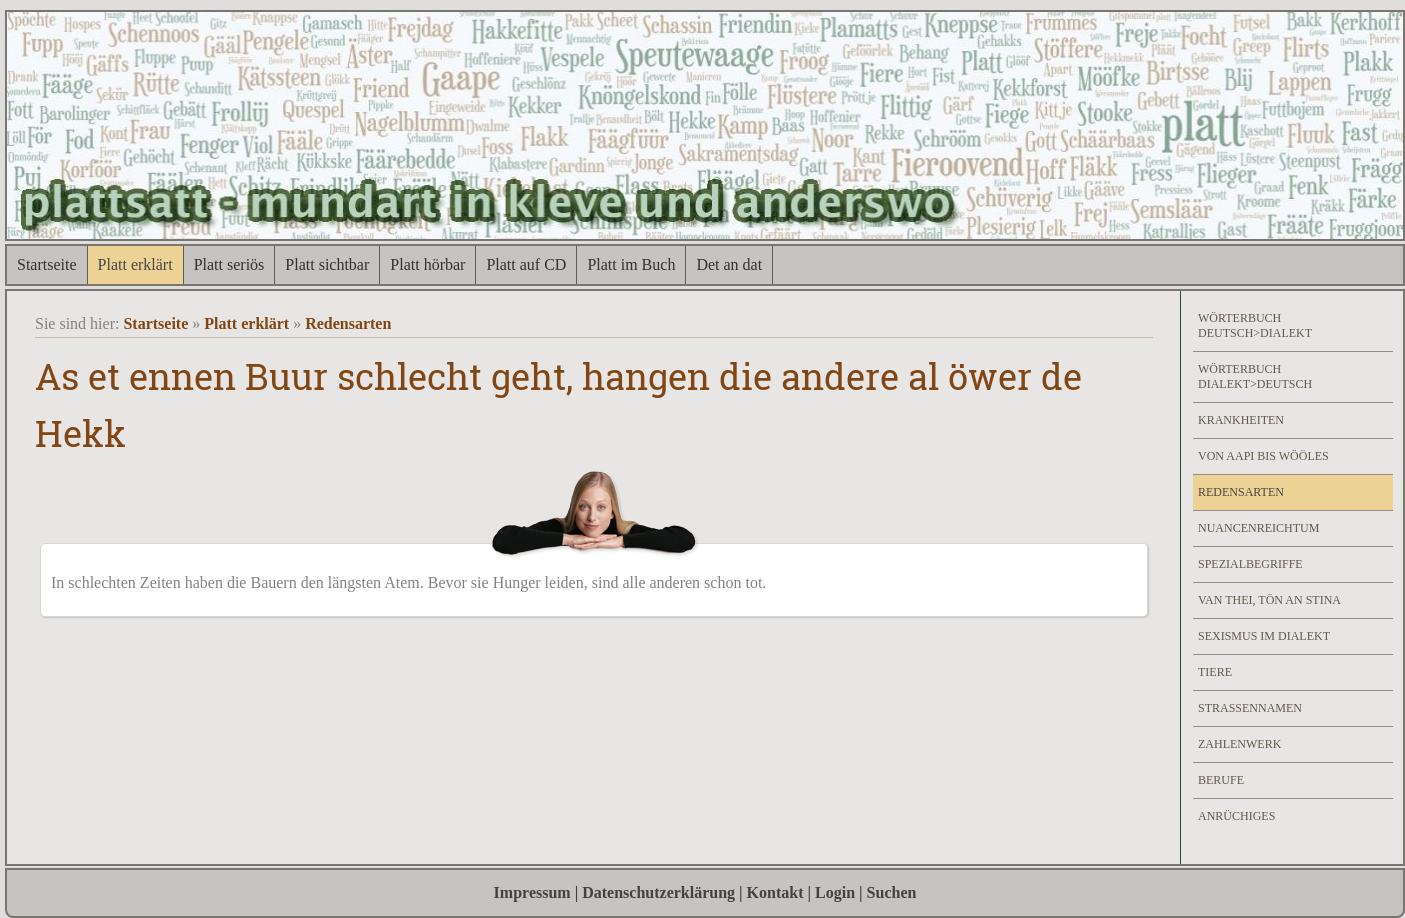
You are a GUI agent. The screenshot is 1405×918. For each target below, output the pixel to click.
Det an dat (729, 264)
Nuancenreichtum (1258, 528)
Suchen (892, 892)
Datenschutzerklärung (658, 892)
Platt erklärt (135, 264)
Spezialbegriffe (1250, 564)
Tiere (1215, 672)
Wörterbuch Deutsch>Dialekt (1255, 325)
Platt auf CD (526, 264)
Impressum (532, 892)
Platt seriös (229, 264)
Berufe (1221, 780)
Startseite (47, 264)
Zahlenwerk (1239, 744)
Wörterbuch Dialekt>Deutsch (1255, 376)
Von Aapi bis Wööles (1263, 456)
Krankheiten (1241, 420)
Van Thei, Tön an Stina (1269, 600)
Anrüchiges (1236, 816)
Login (835, 892)
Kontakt (775, 892)
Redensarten (348, 323)
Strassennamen (1250, 708)
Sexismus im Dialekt (1264, 636)
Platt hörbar (427, 264)
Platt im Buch (631, 264)
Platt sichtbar (327, 264)
